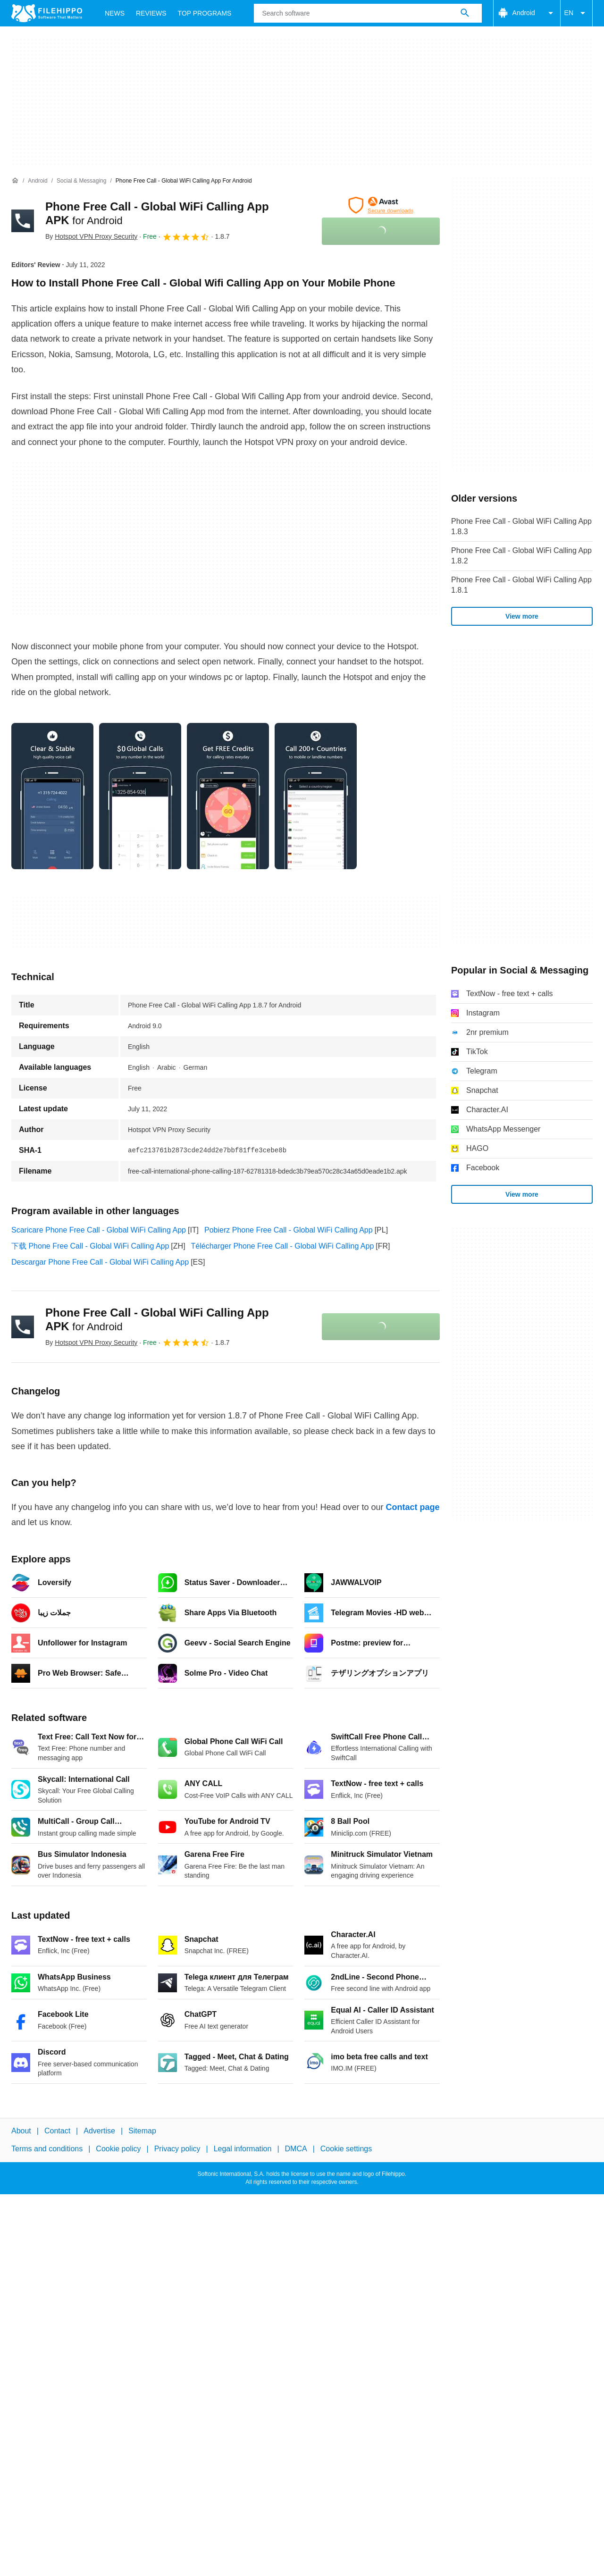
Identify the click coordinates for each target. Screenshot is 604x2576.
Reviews (151, 13)
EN (576, 13)
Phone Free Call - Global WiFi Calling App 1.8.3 (521, 526)
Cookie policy (118, 2149)
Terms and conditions (47, 2149)
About (21, 2131)
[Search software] (464, 13)
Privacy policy (177, 2149)
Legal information (243, 2149)
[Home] (15, 180)
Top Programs (205, 13)
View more (521, 616)
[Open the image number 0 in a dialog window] (52, 796)
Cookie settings (346, 2149)
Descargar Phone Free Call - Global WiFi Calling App (100, 1262)
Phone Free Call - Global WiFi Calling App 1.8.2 (521, 555)
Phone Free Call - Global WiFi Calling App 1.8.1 (521, 585)
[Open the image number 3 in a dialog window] (316, 796)
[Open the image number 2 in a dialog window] (228, 796)
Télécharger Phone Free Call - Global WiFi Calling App (282, 1246)
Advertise (99, 2131)
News (115, 13)
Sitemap (142, 2131)
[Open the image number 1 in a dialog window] (140, 796)
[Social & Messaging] (81, 181)
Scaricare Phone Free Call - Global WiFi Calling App (98, 1230)
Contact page (412, 1507)
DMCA (296, 2149)
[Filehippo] (46, 13)
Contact (57, 2131)
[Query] (367, 13)
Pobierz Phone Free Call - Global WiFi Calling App (288, 1230)
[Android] (37, 181)
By (91, 236)
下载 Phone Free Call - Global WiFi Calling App (90, 1246)
